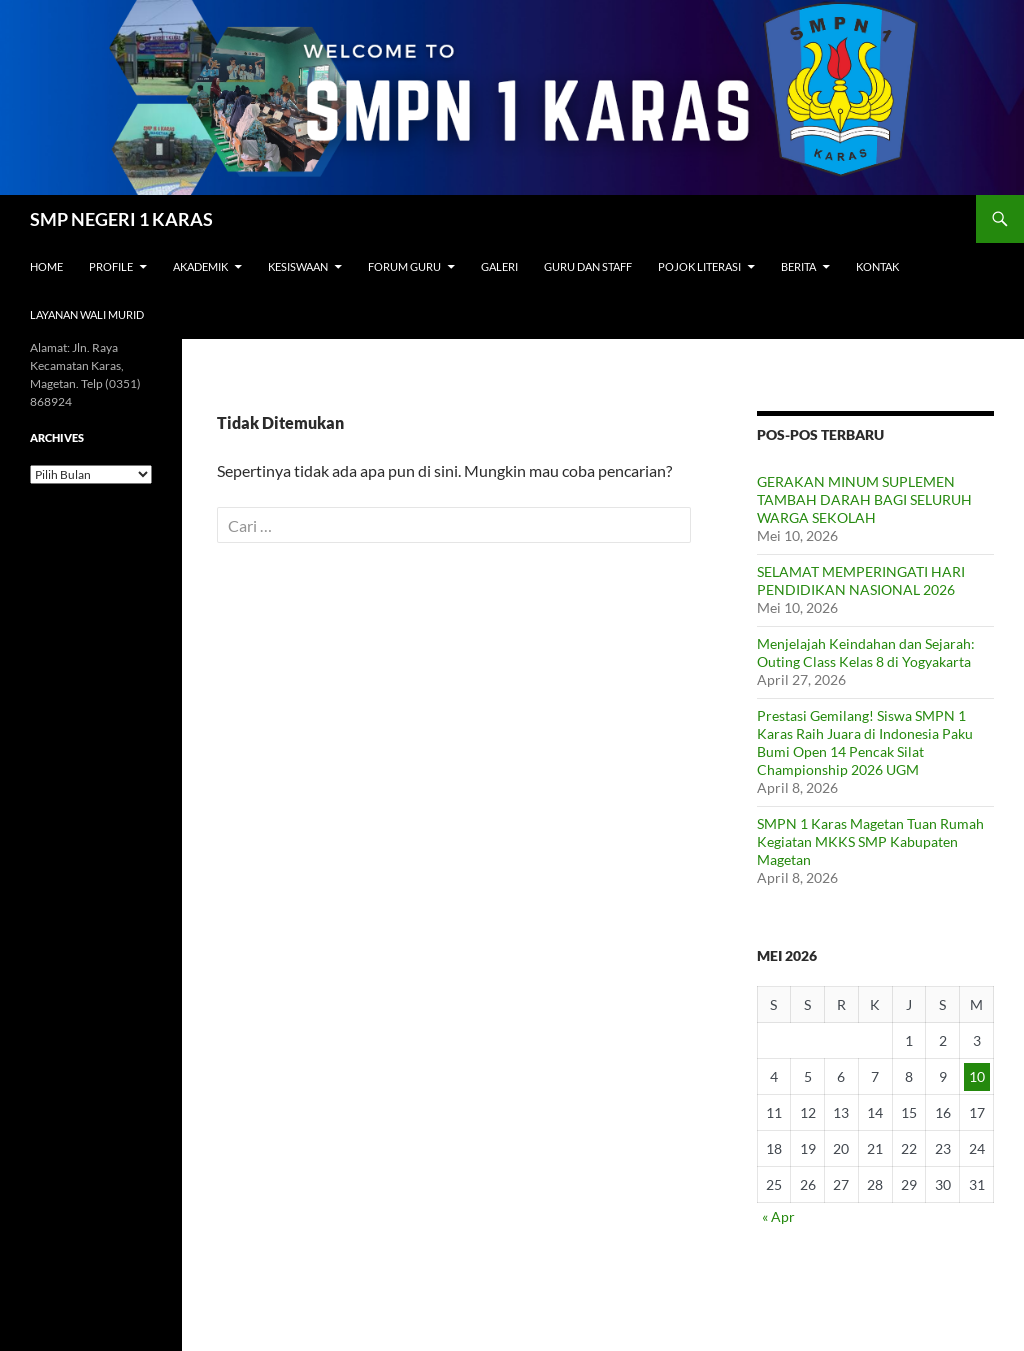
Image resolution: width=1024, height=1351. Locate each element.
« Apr (778, 1216)
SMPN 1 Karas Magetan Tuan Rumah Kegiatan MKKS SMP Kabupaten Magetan (870, 841)
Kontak (877, 266)
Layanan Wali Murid (87, 314)
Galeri (499, 266)
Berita (798, 266)
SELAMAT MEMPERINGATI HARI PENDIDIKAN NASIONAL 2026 (861, 580)
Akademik (200, 266)
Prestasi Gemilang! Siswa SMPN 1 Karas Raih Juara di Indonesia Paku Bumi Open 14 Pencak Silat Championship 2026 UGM (865, 742)
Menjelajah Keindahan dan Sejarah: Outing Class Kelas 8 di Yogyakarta (866, 652)
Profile (111, 266)
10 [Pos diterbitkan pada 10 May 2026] (977, 1076)
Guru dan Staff (588, 266)
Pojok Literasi (699, 266)
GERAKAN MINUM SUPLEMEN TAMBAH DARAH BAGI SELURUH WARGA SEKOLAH (864, 499)
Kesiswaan (298, 266)
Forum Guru (404, 266)
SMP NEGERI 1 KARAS (121, 219)
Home (46, 266)
